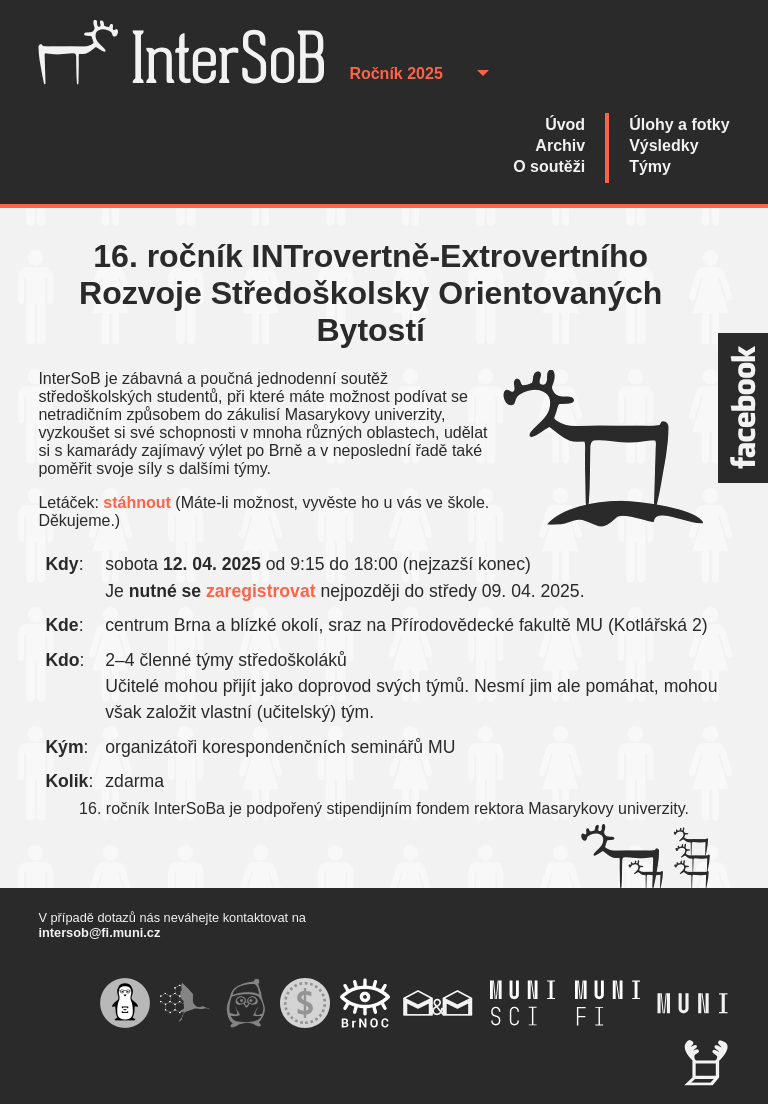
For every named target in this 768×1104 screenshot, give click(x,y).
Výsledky (663, 145)
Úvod (565, 124)
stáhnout (137, 502)
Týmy (650, 166)
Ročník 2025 (395, 73)
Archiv (560, 145)
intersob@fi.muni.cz (99, 932)
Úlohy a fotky (679, 124)
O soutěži (549, 166)
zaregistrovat (261, 591)
